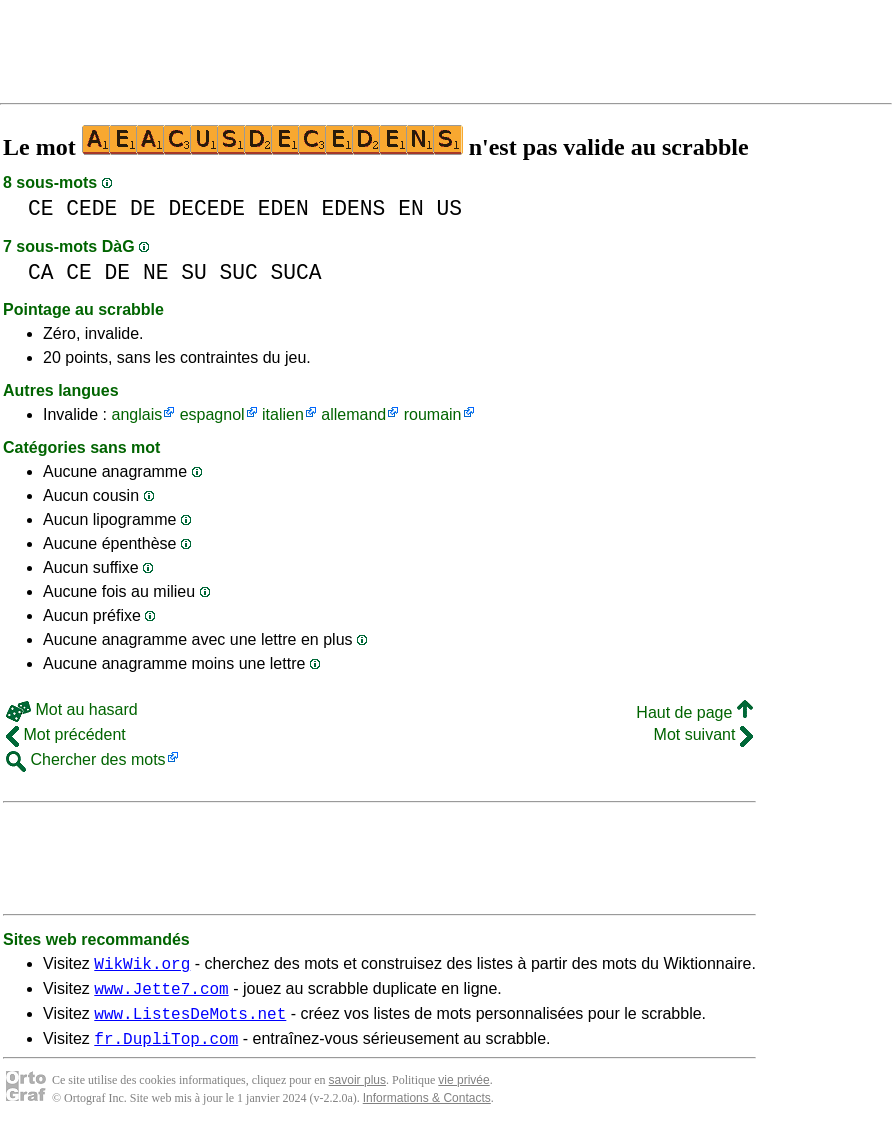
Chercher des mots (86, 759)
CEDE (91, 208)
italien (283, 414)
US (449, 208)
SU (194, 272)
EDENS (354, 208)
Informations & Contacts (427, 1110)
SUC (238, 272)
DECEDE (206, 208)
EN (411, 208)
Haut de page (694, 712)
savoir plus (357, 1092)
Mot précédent (66, 734)
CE (41, 208)
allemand (353, 414)
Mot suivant (703, 734)
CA (41, 272)
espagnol (212, 414)
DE (143, 208)
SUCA (296, 272)
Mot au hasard (72, 709)
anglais (136, 414)
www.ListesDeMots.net (190, 1022)
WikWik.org (142, 966)
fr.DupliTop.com (166, 1050)
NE (156, 272)
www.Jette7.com (161, 994)
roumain (433, 414)
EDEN (283, 208)
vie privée (463, 1092)
